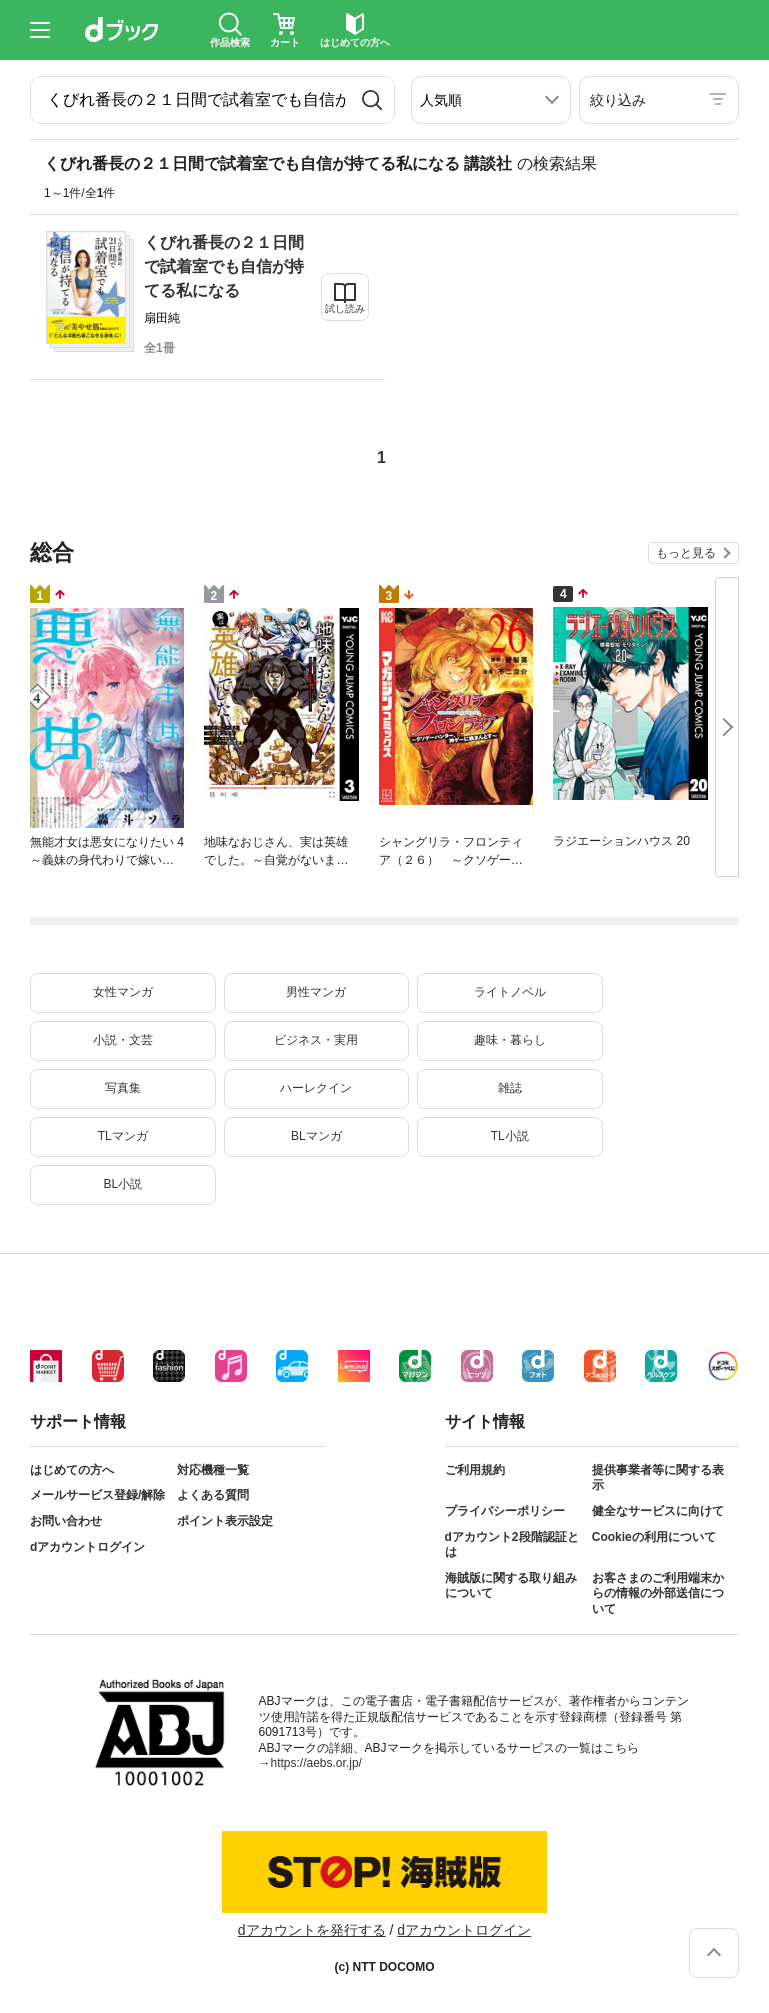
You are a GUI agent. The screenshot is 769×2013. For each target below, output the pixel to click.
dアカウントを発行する (312, 1930)
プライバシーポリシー (505, 1511)
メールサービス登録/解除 (97, 1495)
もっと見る (686, 553)
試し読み (345, 308)
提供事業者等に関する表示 (658, 1478)
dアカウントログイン (87, 1547)
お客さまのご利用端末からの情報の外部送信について (658, 1593)
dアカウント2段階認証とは (512, 1545)
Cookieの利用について (654, 1537)
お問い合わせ (66, 1521)
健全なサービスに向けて (658, 1511)
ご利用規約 (475, 1470)
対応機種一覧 (213, 1470)
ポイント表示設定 (225, 1521)
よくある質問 (213, 1495)
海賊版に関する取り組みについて (511, 1586)
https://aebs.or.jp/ (316, 1763)
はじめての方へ (72, 1470)
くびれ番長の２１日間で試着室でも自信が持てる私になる (224, 266)
